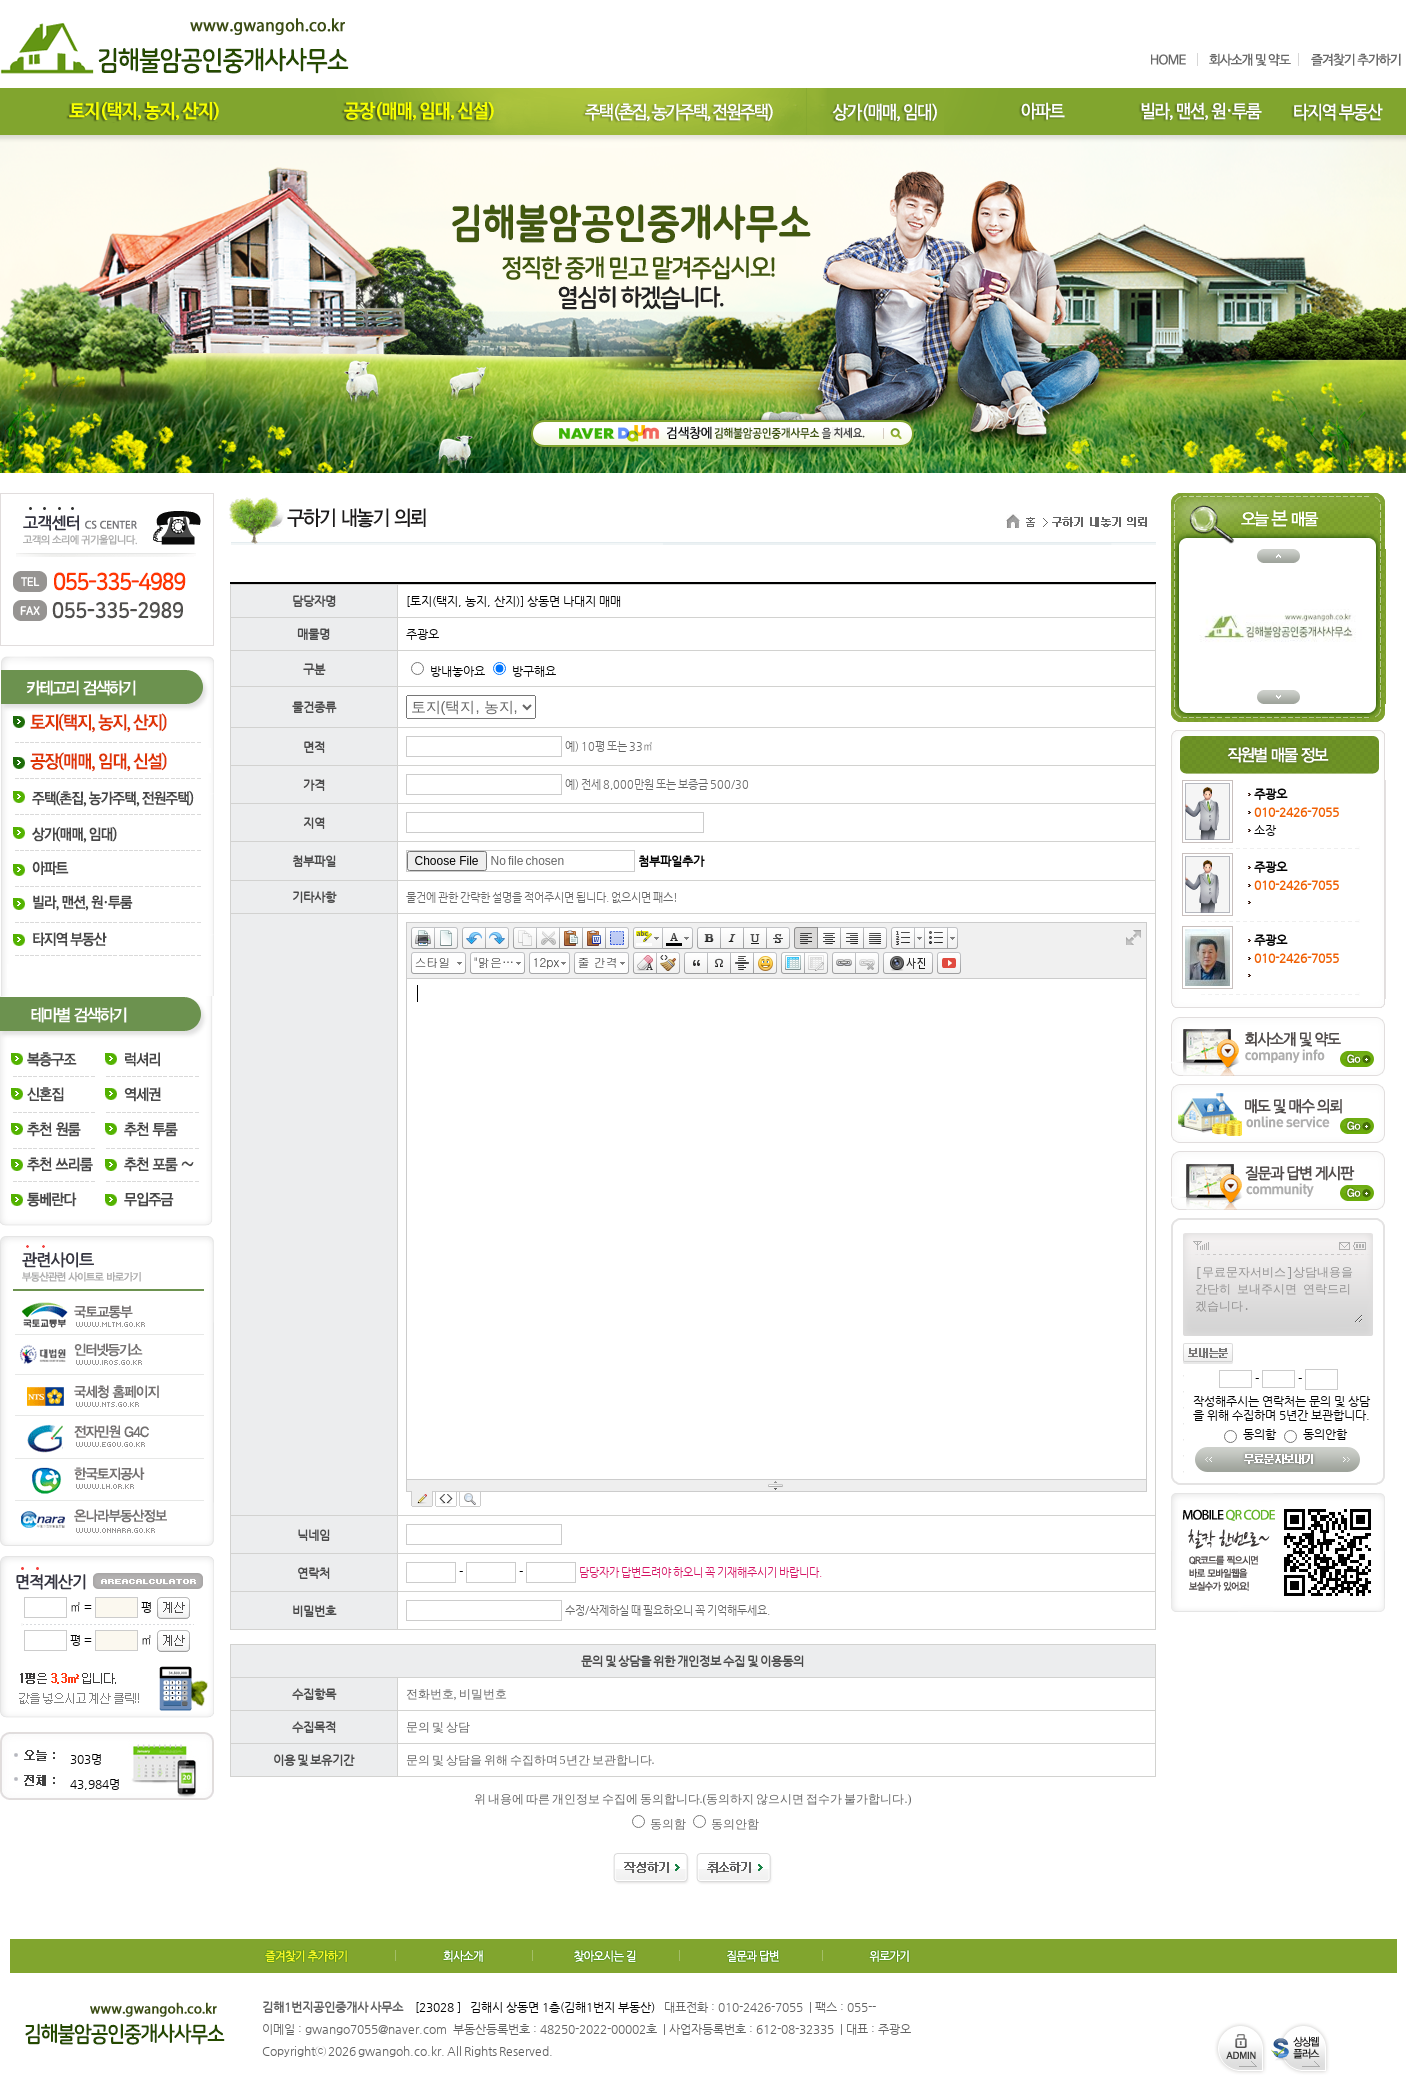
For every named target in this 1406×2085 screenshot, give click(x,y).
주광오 (1270, 794)
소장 (1265, 830)
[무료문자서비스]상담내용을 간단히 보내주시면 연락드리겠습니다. (1278, 1293)
